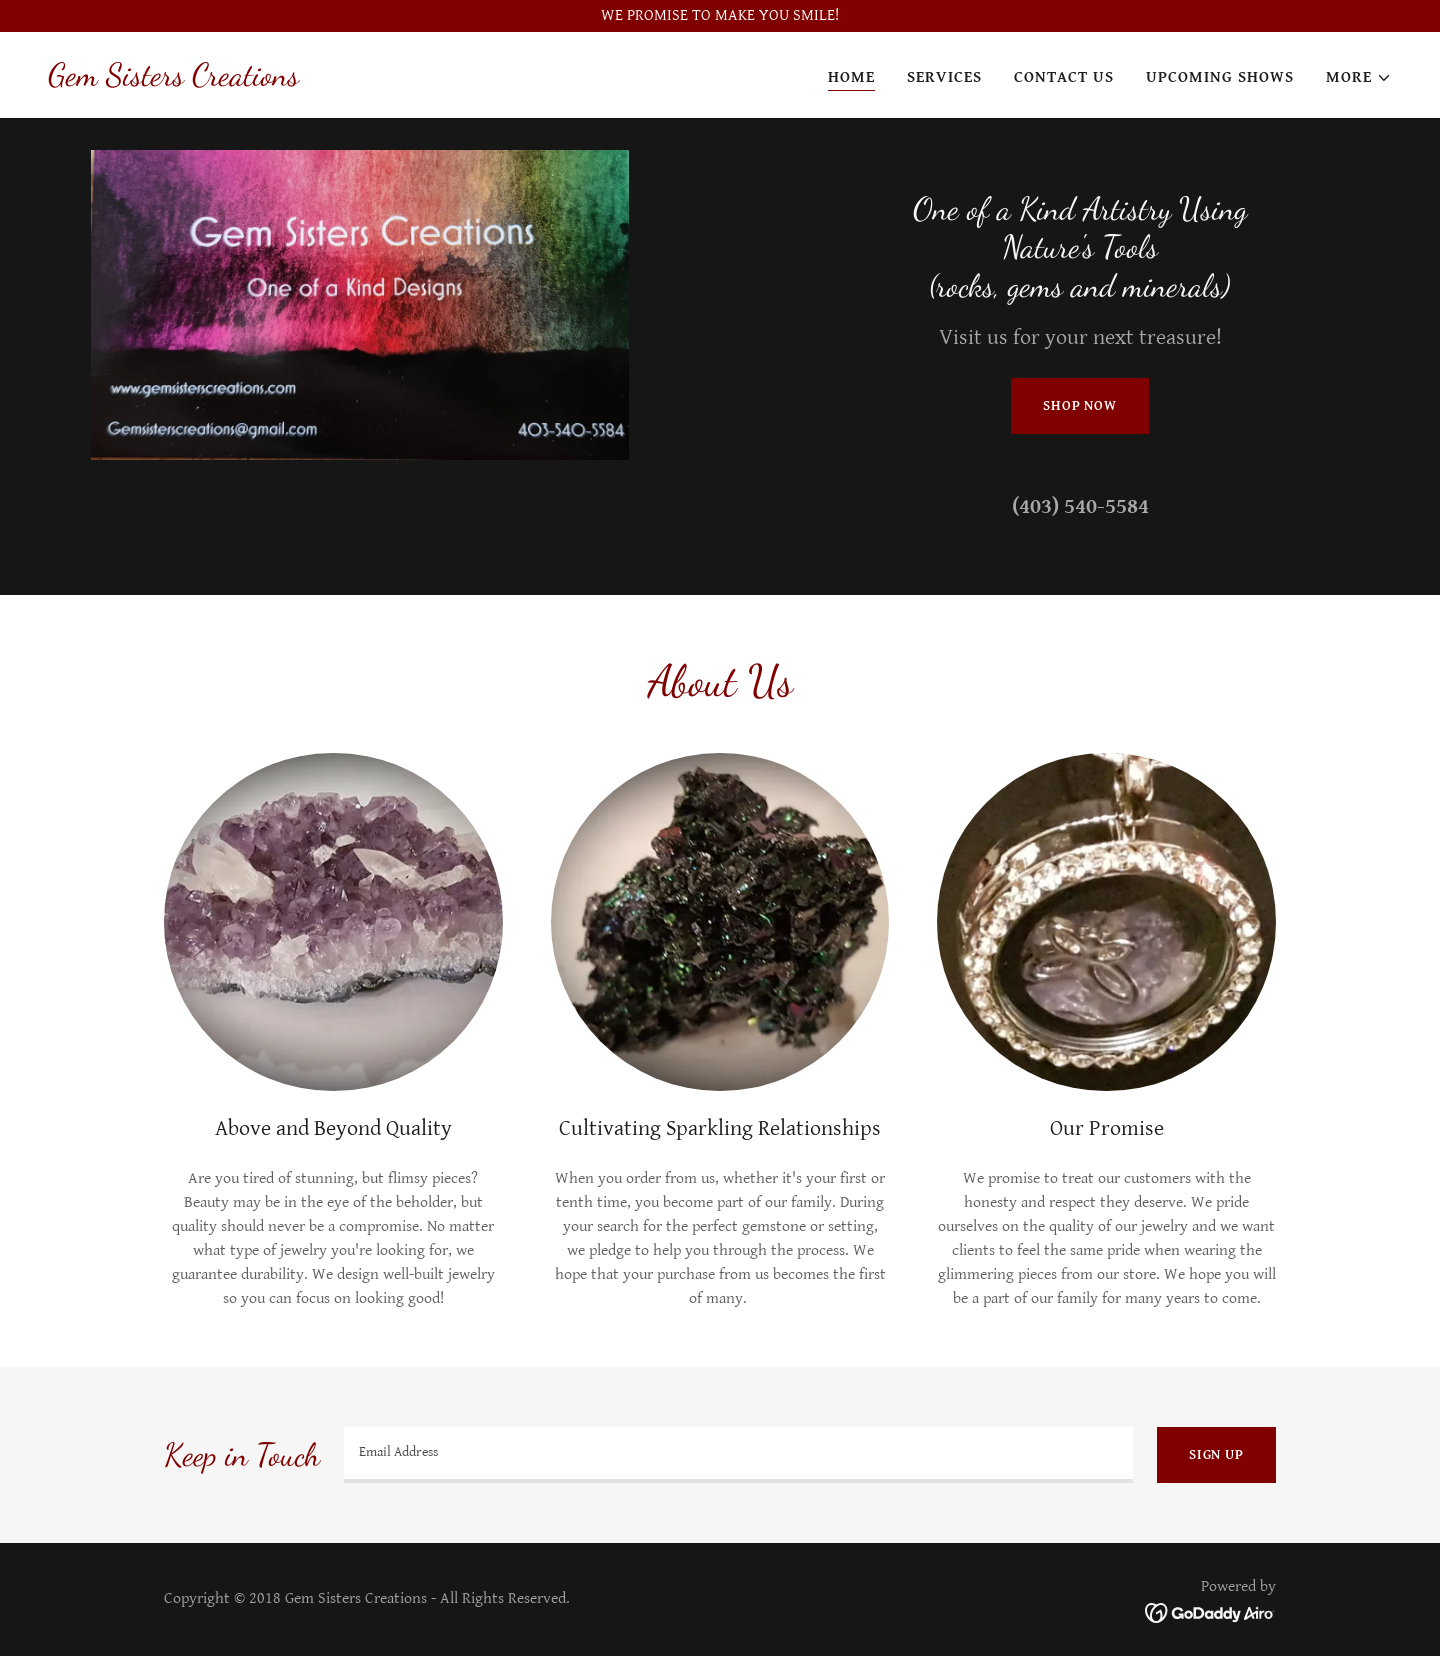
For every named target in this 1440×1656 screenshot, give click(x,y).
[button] (1359, 78)
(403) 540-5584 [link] (1080, 506)
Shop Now (1080, 406)
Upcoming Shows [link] (1220, 77)
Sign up (1216, 1455)
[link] (173, 80)
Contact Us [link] (1064, 77)
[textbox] (738, 1455)
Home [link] (851, 77)
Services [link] (944, 77)
